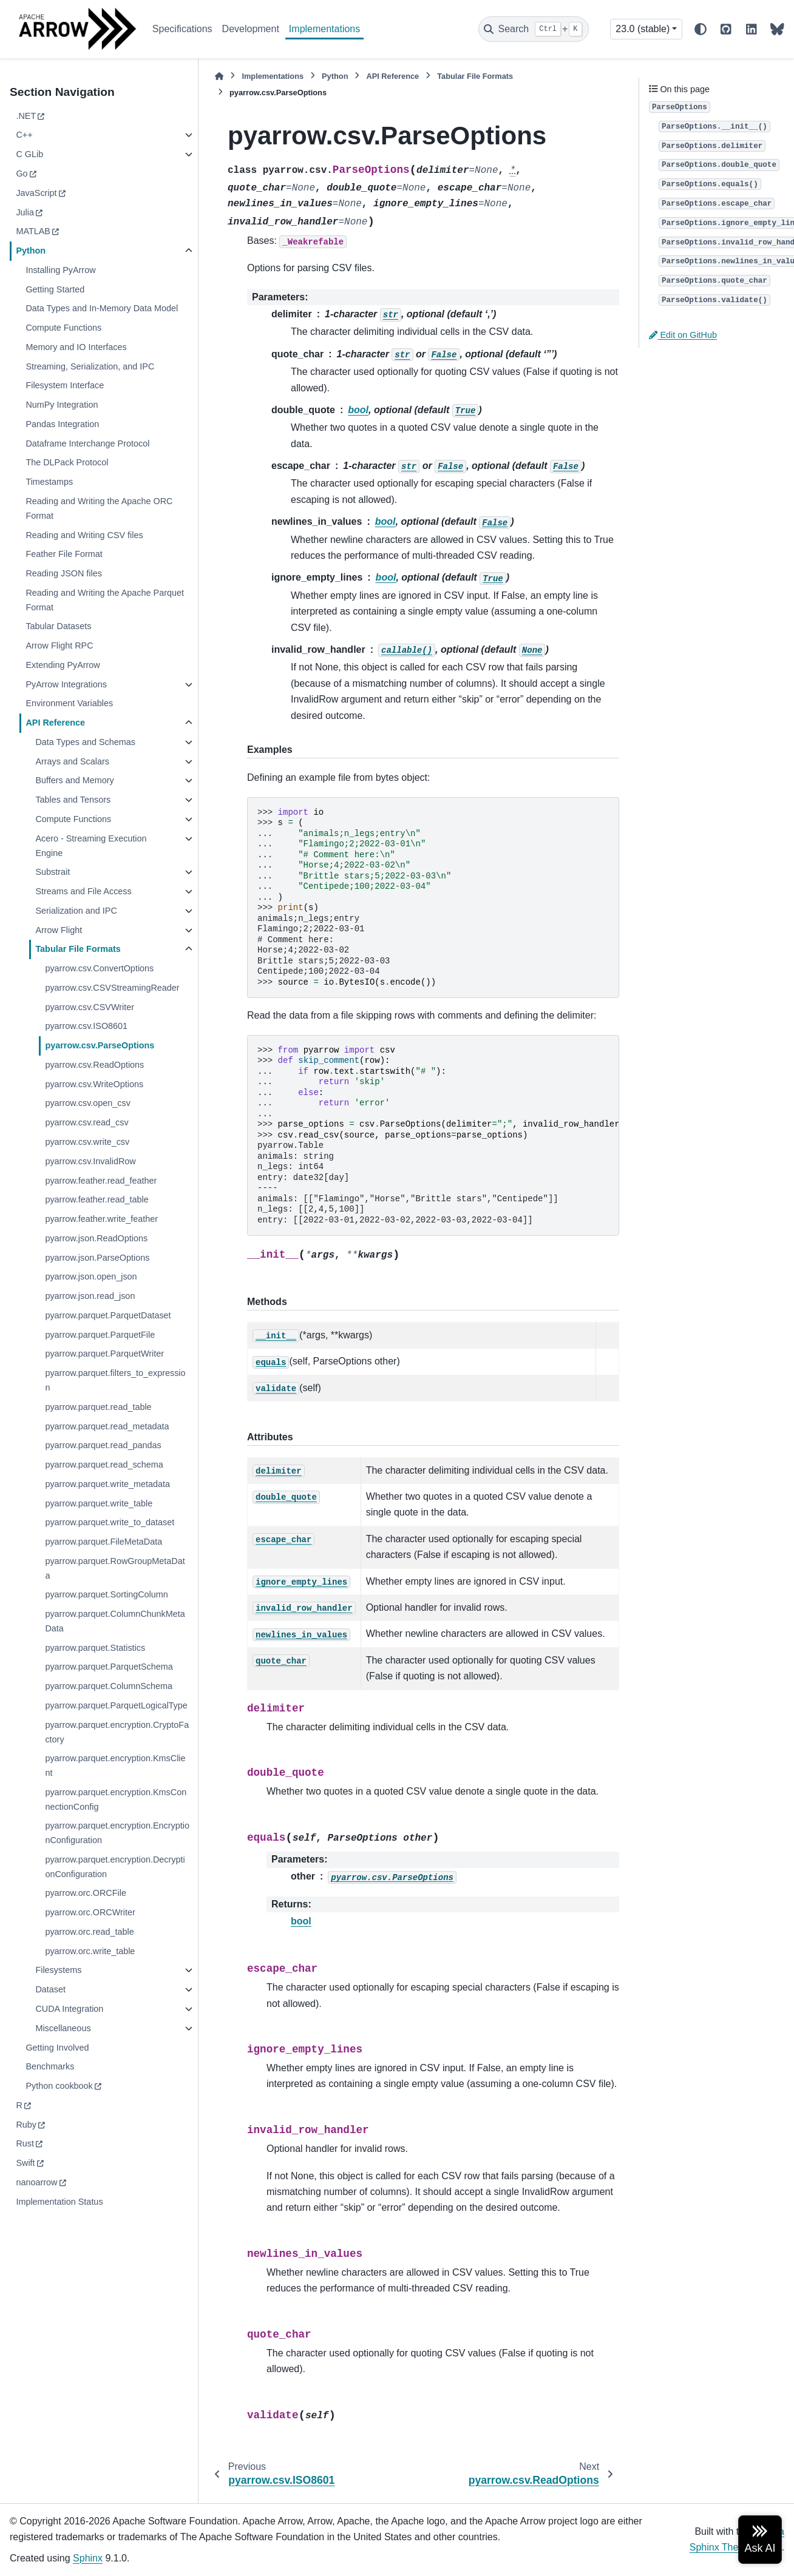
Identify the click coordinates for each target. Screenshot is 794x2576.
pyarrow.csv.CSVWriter (89, 1007)
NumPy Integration (61, 405)
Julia (25, 212)
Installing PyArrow (60, 270)
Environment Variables (69, 703)
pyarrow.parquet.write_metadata (107, 1484)
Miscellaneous (62, 2028)
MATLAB (33, 231)
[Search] (533, 29)
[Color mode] (700, 29)
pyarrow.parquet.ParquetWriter (104, 1353)
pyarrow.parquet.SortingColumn (106, 1594)
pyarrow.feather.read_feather (101, 1180)
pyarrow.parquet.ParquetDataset (108, 1315)
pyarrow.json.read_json (90, 1296)
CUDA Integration (69, 2009)
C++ (24, 135)
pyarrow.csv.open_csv (88, 1103)
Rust (25, 2143)
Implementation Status (59, 2202)
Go (21, 173)
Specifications (182, 29)
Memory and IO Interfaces (75, 347)
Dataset (50, 1989)
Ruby (26, 2124)
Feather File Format (63, 554)
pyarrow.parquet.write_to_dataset (109, 1522)
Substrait (52, 872)
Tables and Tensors (72, 799)
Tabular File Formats (77, 949)
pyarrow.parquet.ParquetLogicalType (116, 1705)
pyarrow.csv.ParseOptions (99, 1045)
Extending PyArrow (62, 665)
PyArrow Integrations (66, 684)
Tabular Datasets (58, 626)
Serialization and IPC (76, 910)
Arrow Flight (58, 930)
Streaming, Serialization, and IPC (89, 366)
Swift (25, 2163)
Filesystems (58, 1970)
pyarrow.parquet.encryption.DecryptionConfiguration (115, 1867)
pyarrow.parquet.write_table (98, 1503)
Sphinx (88, 2558)
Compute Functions (63, 327)
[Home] (219, 76)
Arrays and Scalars (72, 761)
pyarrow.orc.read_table (89, 1932)
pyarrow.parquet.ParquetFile (100, 1335)
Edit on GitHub (683, 335)
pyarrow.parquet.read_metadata (107, 1426)
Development (250, 29)
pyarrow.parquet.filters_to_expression (115, 1380)
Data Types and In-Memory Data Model (101, 308)
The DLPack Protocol (66, 462)
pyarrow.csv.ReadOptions (94, 1065)
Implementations (324, 29)
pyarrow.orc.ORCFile (85, 1893)
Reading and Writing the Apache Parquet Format (104, 600)
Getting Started (54, 289)
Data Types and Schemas (85, 742)
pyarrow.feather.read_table (96, 1199)
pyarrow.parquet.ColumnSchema (108, 1686)
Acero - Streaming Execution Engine (90, 846)
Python (31, 250)
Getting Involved (57, 2047)
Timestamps (49, 482)
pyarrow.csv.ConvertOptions (99, 968)
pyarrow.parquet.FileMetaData (103, 1541)
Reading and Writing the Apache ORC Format (98, 508)
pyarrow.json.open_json (91, 1276)
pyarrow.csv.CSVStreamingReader (112, 988)
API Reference (55, 722)
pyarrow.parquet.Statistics (95, 1648)
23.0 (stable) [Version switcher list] (643, 29)
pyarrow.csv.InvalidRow (90, 1161)
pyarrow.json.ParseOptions (97, 1258)
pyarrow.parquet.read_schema (104, 1464)
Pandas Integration (62, 424)
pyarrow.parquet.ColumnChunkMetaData (115, 1621)
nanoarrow (36, 2182)
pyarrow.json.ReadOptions (96, 1238)
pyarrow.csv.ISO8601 (86, 1026)
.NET (26, 116)
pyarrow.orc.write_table (90, 1951)
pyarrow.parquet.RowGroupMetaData (115, 1568)
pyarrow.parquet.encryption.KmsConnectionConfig (115, 1799)
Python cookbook (58, 2086)
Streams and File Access (83, 891)
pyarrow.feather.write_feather (101, 1219)
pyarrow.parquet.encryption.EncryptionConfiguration (117, 1833)
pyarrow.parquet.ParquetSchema (108, 1666)
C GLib (29, 154)
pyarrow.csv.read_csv (86, 1122)
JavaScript (36, 193)
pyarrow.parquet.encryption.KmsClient (115, 1765)
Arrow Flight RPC (59, 645)
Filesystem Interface (64, 385)
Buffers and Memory (74, 780)
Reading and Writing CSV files (84, 535)
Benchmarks (49, 2066)
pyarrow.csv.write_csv (87, 1142)
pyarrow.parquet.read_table (98, 1407)
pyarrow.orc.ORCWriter (90, 1912)
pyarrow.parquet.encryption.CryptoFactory (117, 1732)
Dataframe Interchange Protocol (87, 443)
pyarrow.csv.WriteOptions (94, 1084)
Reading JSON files (63, 573)
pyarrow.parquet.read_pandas (103, 1445)
